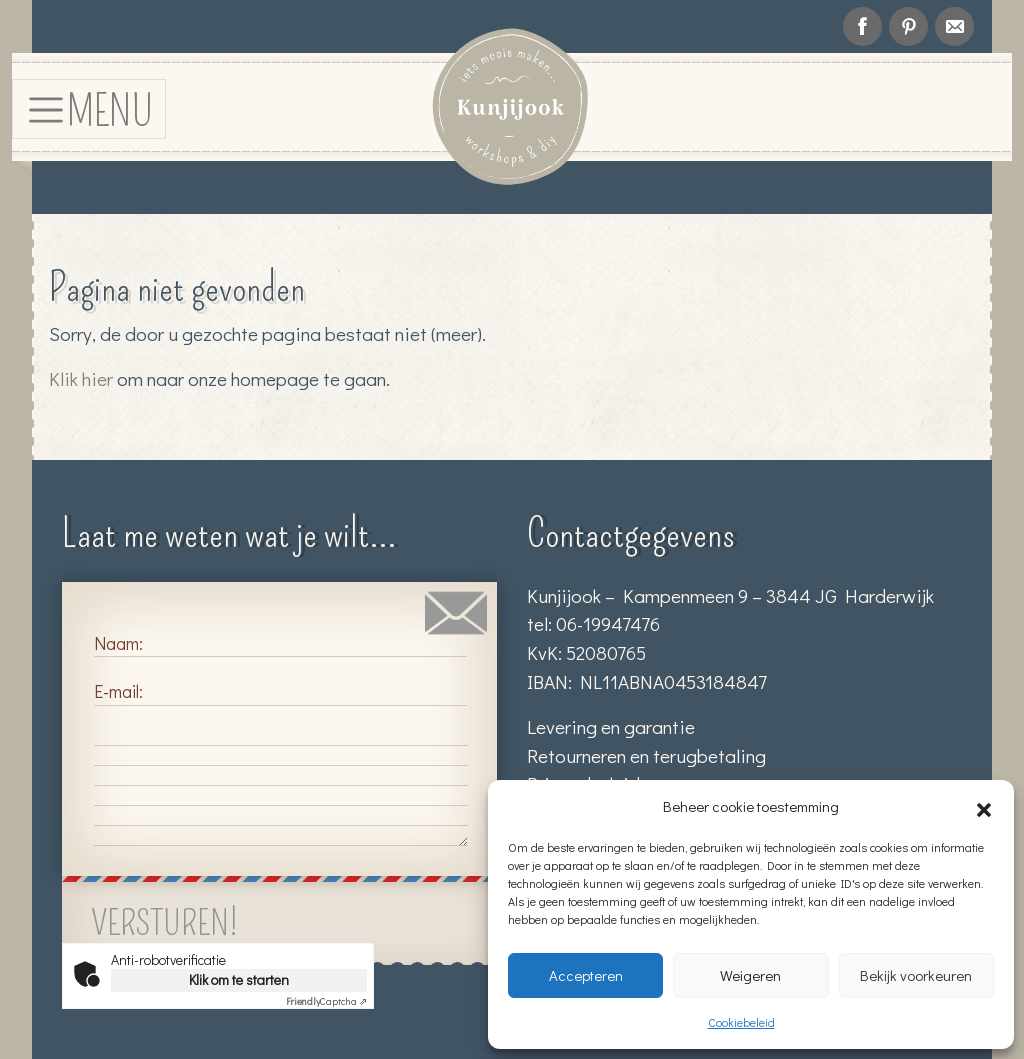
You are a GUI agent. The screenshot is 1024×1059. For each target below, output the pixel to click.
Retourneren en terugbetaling (646, 755)
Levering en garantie (611, 726)
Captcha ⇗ (326, 1001)
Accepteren (586, 975)
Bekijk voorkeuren (916, 975)
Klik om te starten (239, 979)
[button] (984, 806)
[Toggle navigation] (89, 108)
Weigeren (750, 975)
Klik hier (81, 378)
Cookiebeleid (741, 1022)
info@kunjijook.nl (954, 26)
